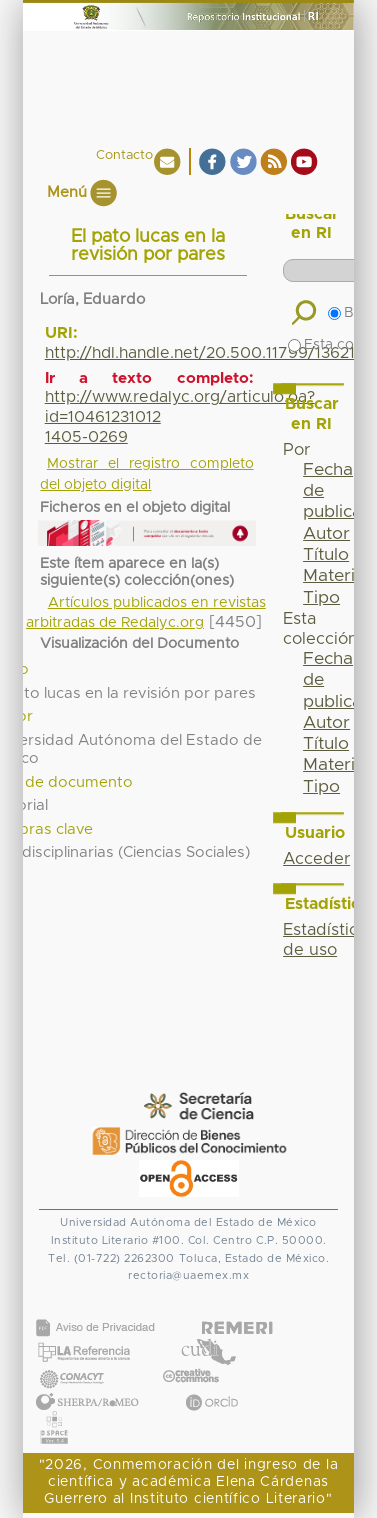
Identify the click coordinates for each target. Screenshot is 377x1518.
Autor (326, 534)
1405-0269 (86, 437)
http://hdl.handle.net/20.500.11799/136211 (203, 353)
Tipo (321, 598)
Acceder (316, 859)
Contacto (124, 155)
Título (326, 555)
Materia (334, 576)
